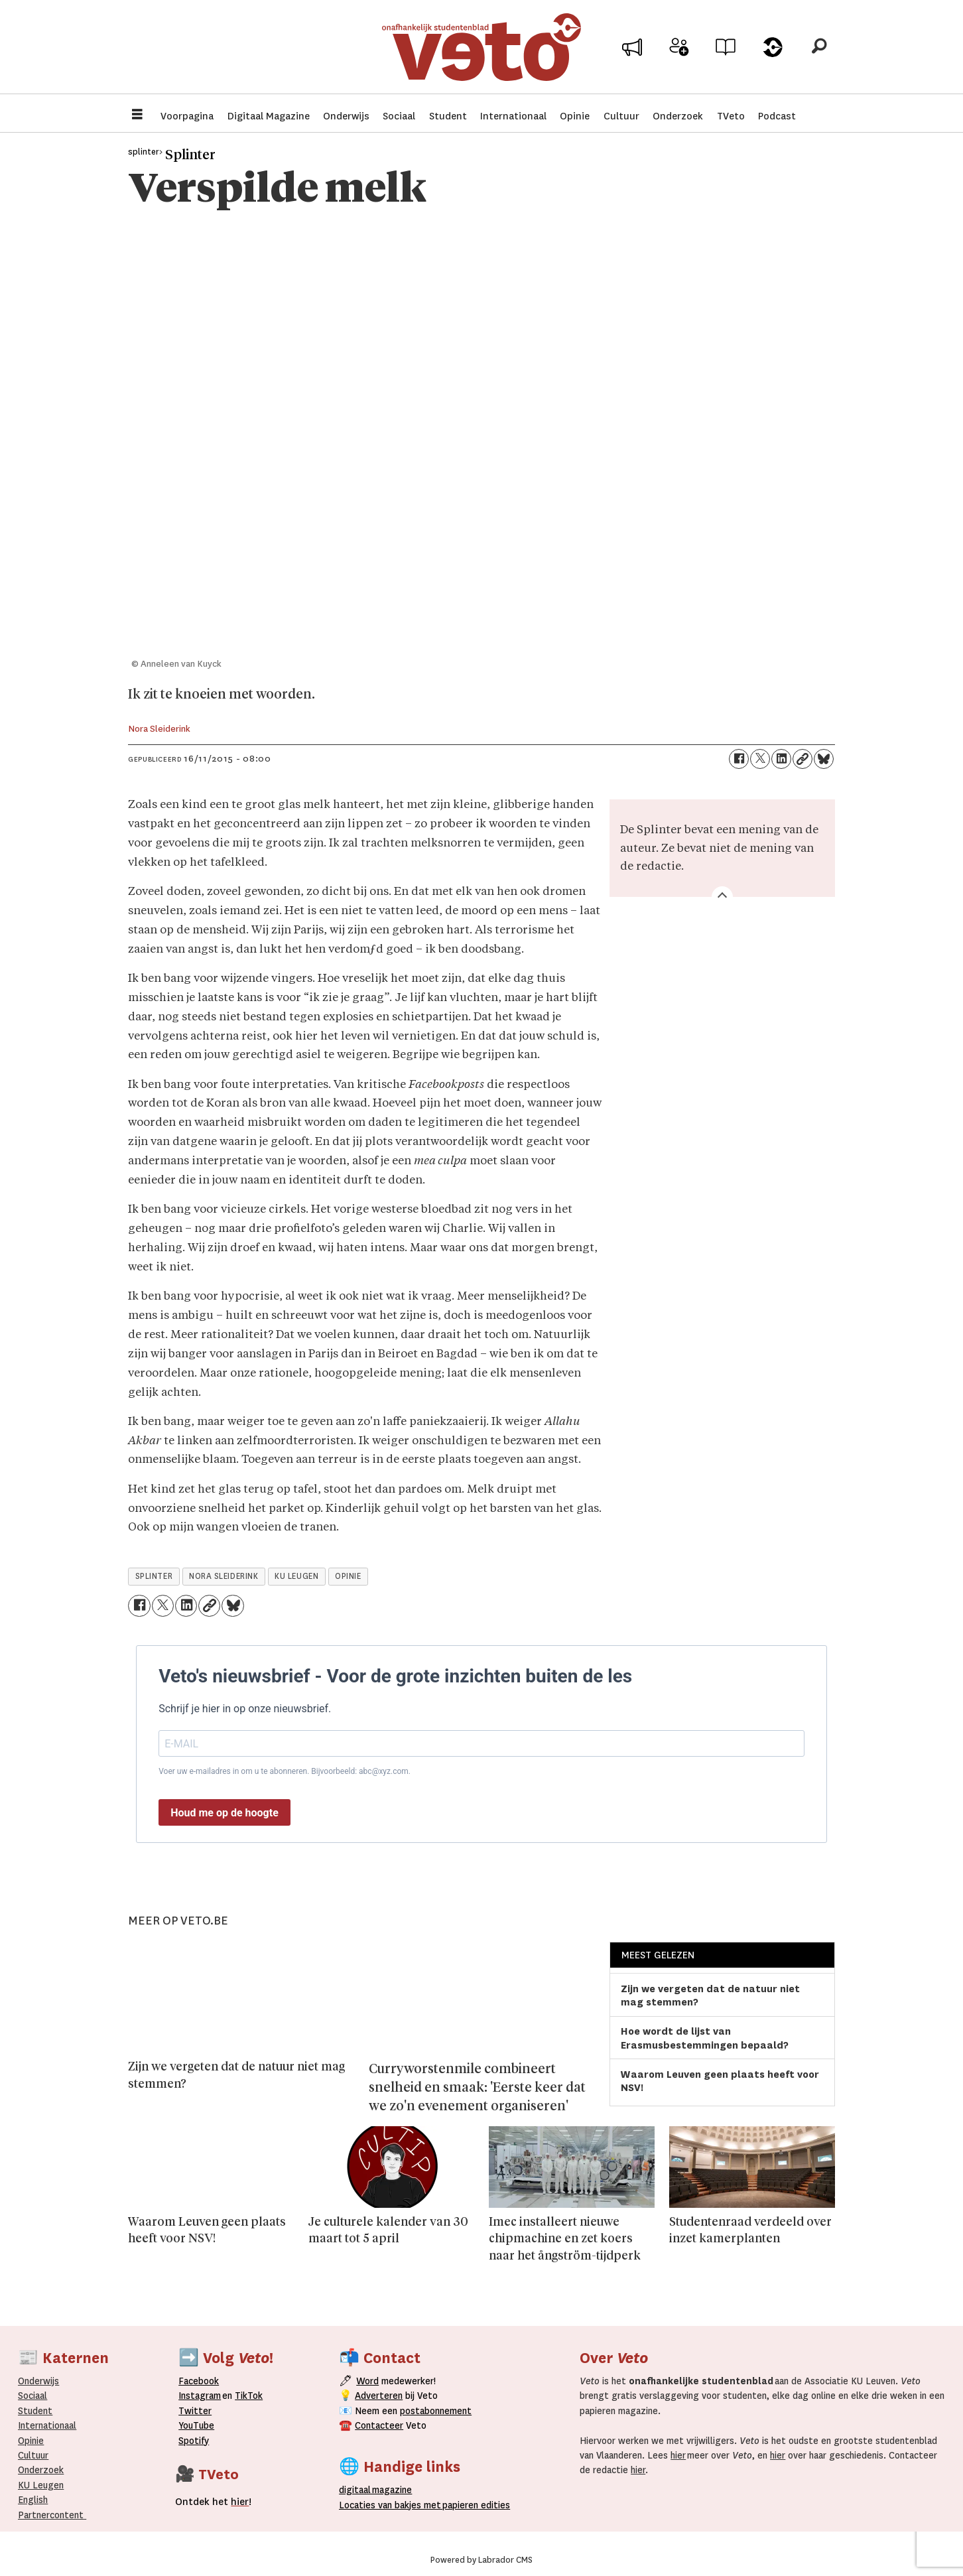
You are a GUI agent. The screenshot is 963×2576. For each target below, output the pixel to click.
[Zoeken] (819, 50)
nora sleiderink (223, 1576)
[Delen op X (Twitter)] (760, 759)
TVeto (731, 116)
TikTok (249, 2396)
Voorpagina (187, 116)
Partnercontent (51, 2515)
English (33, 2500)
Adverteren (379, 2396)
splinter (153, 1576)
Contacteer (379, 2425)
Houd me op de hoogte (224, 1812)
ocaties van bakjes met (390, 2505)
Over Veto (772, 54)
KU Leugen (41, 2485)
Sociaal (399, 116)
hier (678, 2455)
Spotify (193, 2441)
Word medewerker (679, 58)
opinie (348, 1576)
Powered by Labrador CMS (481, 2560)
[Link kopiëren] (802, 759)
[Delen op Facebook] (739, 759)
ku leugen (296, 1576)
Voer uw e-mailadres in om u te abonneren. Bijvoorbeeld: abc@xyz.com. (285, 1771)
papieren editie (473, 2505)
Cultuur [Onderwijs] (33, 2455)
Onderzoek (678, 116)
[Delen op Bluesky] (824, 759)
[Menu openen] (137, 115)
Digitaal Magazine (268, 116)
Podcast (777, 116)
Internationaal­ (47, 2425)
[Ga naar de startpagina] (481, 49)
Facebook (198, 2381)
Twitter (195, 2411)
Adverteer (632, 54)
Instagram (199, 2396)
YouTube (196, 2425)
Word (367, 2381)
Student (448, 116)
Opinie (575, 116)
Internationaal (513, 116)
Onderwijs (346, 116)
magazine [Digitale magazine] (378, 2490)
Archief (726, 54)
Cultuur (621, 116)
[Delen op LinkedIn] (781, 759)
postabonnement (436, 2411)
